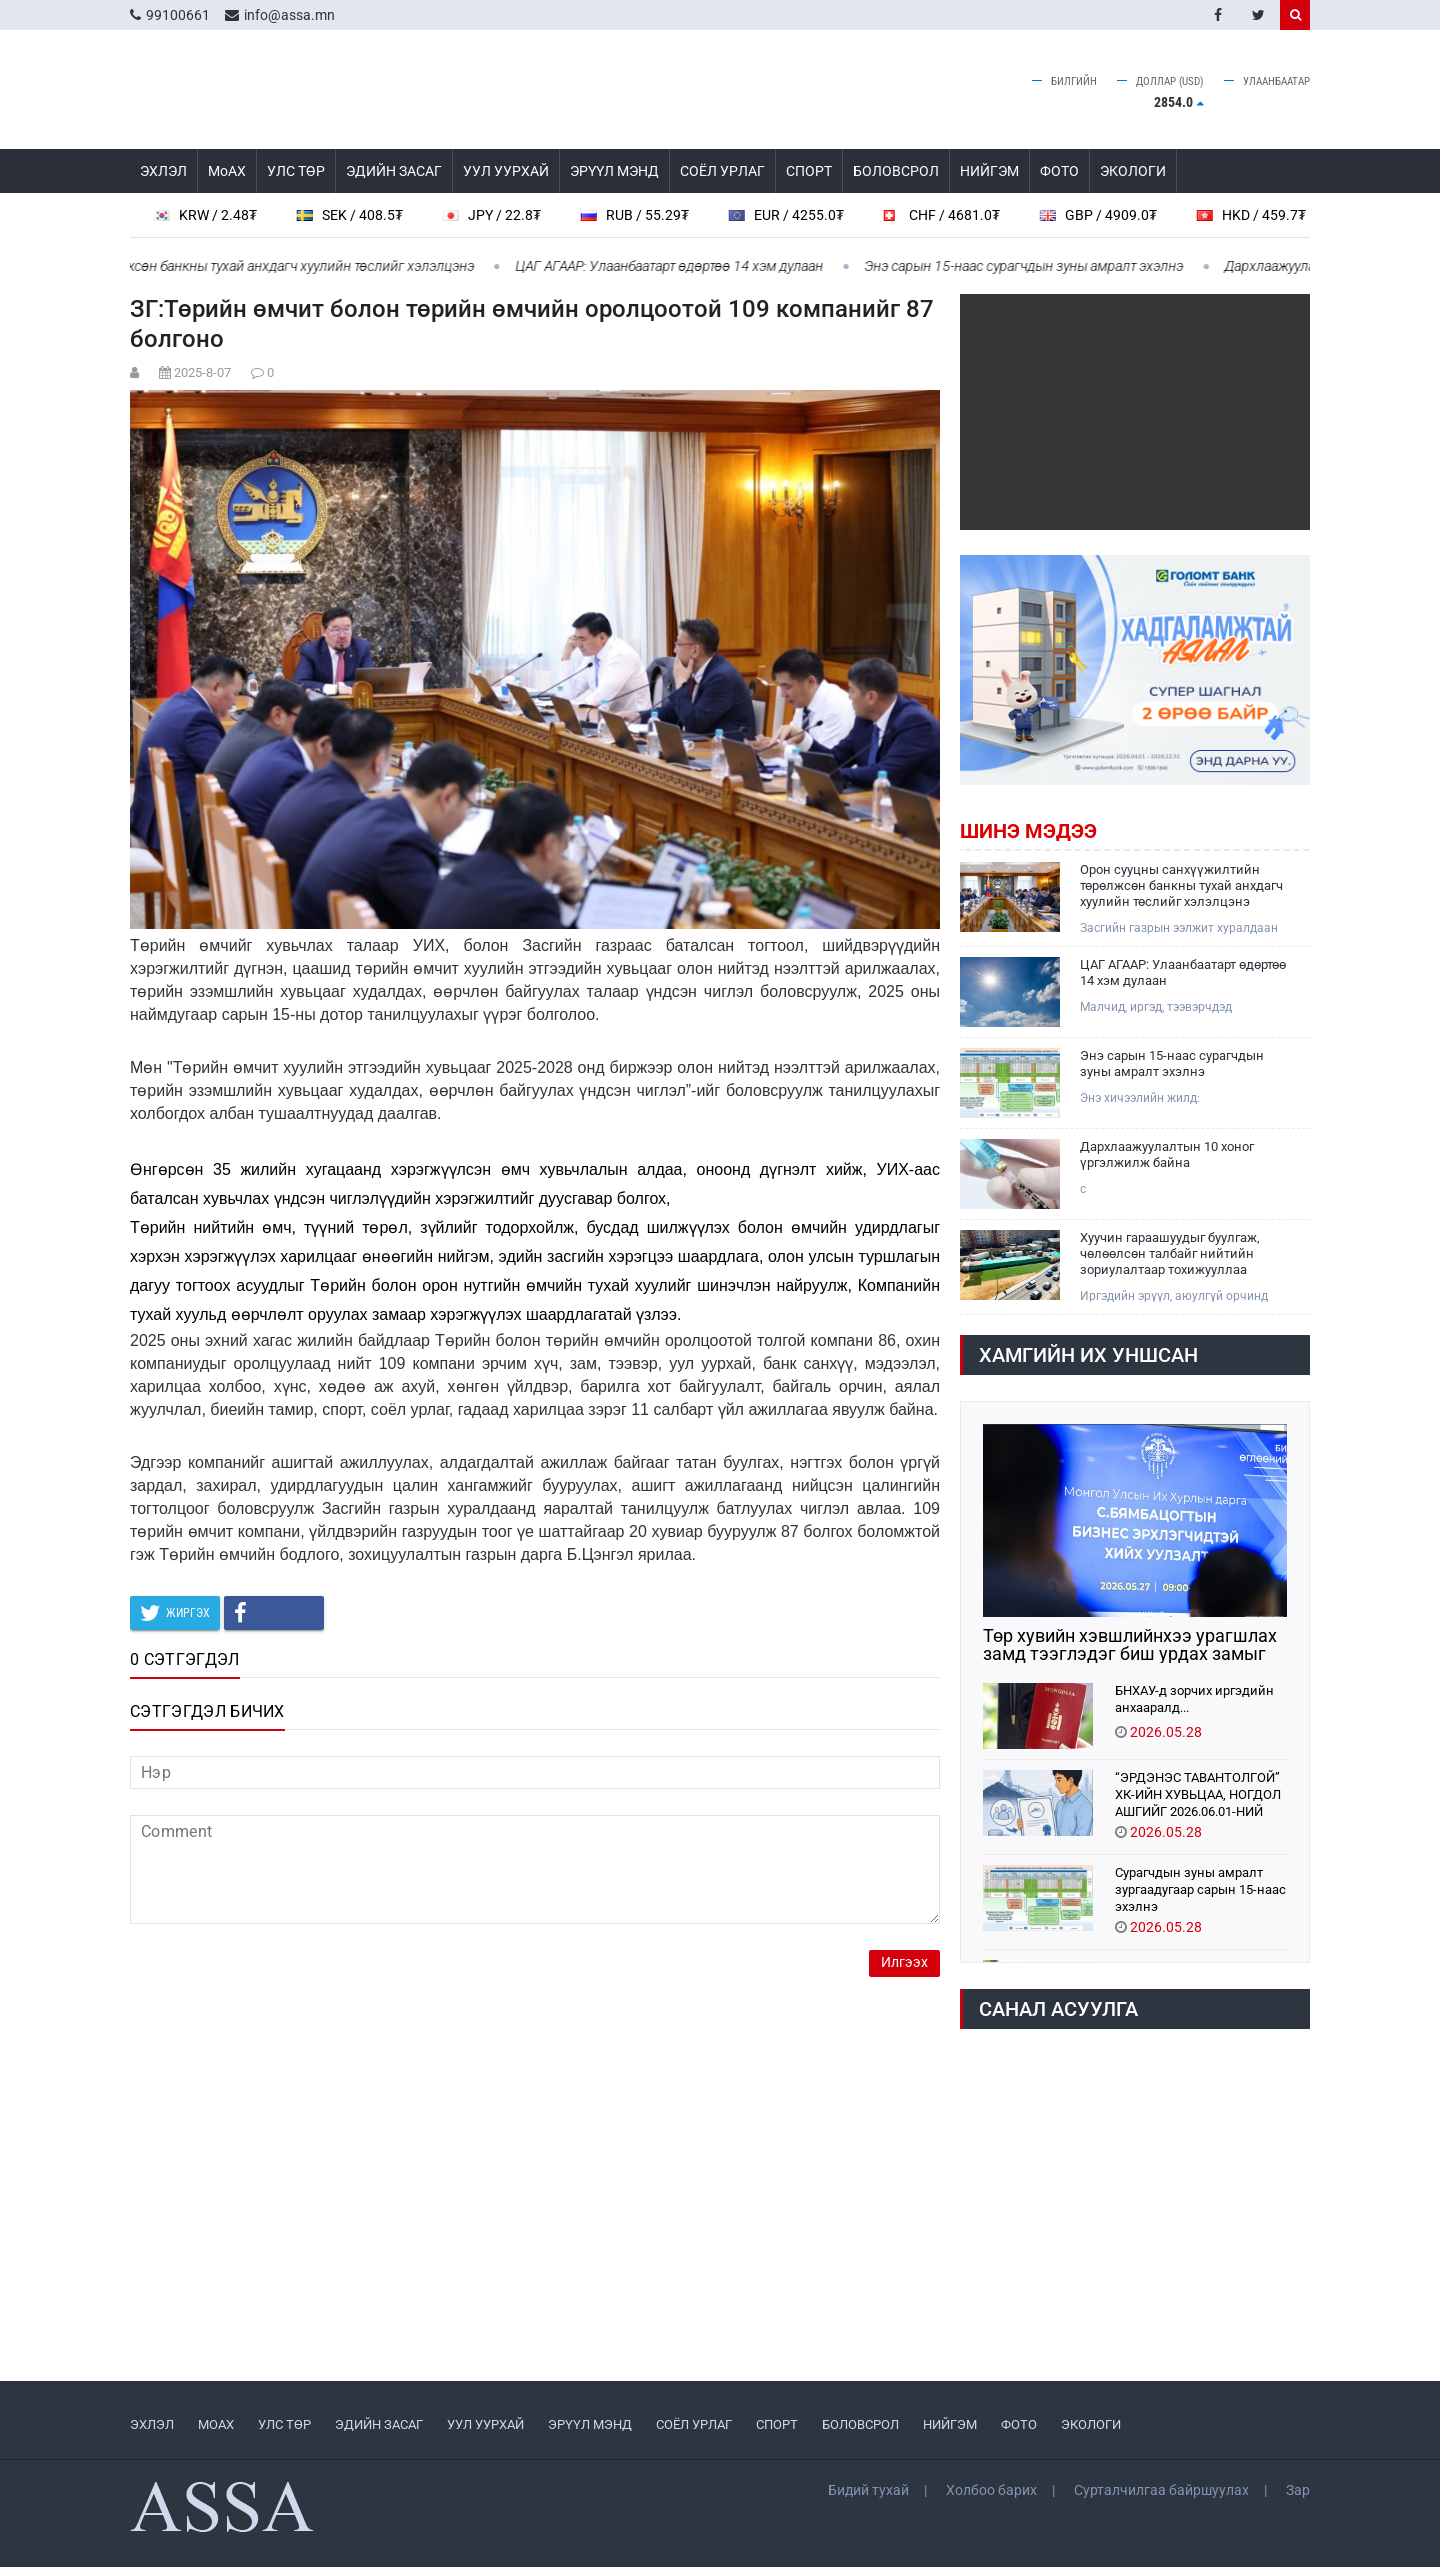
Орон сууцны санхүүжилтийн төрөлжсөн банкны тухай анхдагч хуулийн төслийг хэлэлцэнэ (1181, 885)
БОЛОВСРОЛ (896, 171)
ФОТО (1059, 171)
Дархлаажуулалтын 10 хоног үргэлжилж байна (1167, 1154)
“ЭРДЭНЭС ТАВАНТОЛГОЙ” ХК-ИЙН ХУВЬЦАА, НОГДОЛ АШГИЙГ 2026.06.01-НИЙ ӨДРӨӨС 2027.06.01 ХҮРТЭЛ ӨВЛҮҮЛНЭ (1200, 1793)
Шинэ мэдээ (1028, 831)
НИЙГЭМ (989, 171)
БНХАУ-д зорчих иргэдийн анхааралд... (1194, 1699)
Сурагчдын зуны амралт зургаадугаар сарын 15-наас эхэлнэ (1200, 1888)
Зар (1298, 2490)
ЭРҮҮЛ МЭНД (614, 171)
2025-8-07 (202, 372)
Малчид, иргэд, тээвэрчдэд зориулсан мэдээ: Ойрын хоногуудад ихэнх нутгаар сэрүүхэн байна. (1184, 1007)
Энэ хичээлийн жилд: (1140, 1098)
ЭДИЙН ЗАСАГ (394, 171)
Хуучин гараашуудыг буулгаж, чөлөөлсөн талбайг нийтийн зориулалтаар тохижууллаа (1170, 1253)
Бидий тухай (868, 2490)
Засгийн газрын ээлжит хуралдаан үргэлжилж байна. (1179, 928)
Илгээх (904, 1962)
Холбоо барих (991, 2490)
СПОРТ (809, 171)
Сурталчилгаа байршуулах (1161, 2490)
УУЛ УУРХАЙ (506, 171)
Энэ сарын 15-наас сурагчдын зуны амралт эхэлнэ (1042, 266)
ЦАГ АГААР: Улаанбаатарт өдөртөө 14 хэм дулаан (688, 266)
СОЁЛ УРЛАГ (722, 171)
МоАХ (227, 171)
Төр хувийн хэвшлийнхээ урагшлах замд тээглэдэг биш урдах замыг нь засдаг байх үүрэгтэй (1130, 1645)
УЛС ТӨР (296, 171)
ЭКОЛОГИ (1133, 171)
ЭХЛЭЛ (163, 171)
